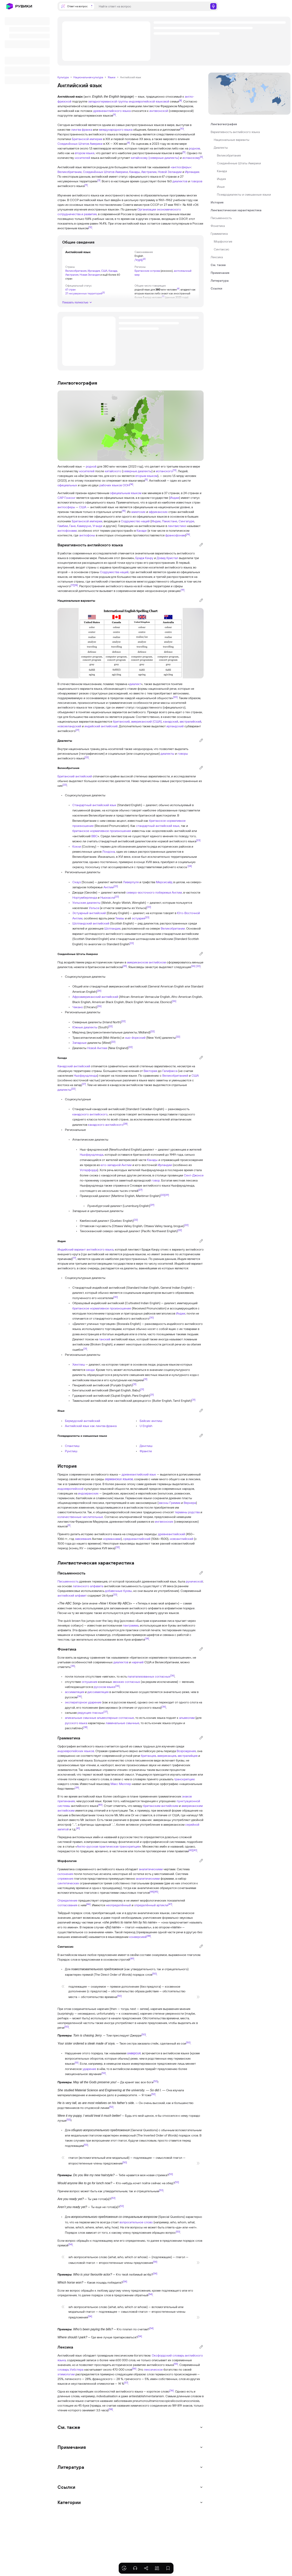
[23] (65, 784)
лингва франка (81, 129)
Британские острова (147, 270)
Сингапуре (186, 521)
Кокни (76, 846)
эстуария (138, 918)
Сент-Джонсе (194, 1175)
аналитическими (151, 1869)
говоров (196, 181)
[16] (188, 534)
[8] (180, 100)
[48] (148, 1935)
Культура (63, 77)
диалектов (180, 181)
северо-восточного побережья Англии (154, 892)
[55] (176, 2363)
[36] (172, 1675)
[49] (132, 1958)
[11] (86, 184)
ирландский (175, 726)
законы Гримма (169, 1503)
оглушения (89, 1682)
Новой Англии (97, 1048)
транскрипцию (184, 1779)
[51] (76, 2062)
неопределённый (118, 1905)
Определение (67, 1900)
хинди (90, 1370)
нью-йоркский (135, 1037)
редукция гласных (90, 1713)
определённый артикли (151, 1905)
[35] (73, 1665)
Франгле (146, 1451)
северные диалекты (137, 471)
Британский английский (75, 776)
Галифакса (169, 1071)
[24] (190, 866)
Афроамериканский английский (95, 997)
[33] (115, 1594)
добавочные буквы (118, 1591)
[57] (126, 2382)
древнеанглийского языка (112, 111)
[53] (86, 2144)
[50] (154, 1973)
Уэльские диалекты (86, 903)
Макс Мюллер (121, 1784)
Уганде (97, 526)
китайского (113, 471)
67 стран (70, 289)
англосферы (66, 507)
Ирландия (94, 270)
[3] (98, 180)
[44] (152, 1891)
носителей (82, 158)
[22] (86, 757)
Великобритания (75, 270)
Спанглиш (72, 1446)
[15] (124, 510)
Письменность (68, 1581)
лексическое (153, 2369)
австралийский (190, 721)
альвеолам (187, 1718)
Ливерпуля (131, 882)
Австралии (148, 172)
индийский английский (101, 726)
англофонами (67, 530)
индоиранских (88, 1493)
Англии (108, 887)
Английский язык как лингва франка (91, 1426)
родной (91, 466)
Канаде (142, 530)
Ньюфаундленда (85, 1075)
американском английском (146, 962)
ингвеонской (158, 111)
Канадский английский (74, 1066)
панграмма (130, 1625)
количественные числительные (80, 1517)
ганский (104, 1339)
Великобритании (70, 172)
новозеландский (69, 726)
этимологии (66, 2374)
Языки (111, 77)
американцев (166, 1756)
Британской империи (87, 139)
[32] (117, 1547)
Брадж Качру (144, 558)
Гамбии (63, 526)
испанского (164, 471)
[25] (125, 965)
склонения (65, 1874)
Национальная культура (88, 77)
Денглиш (146, 1446)
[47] (170, 1904)
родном (194, 148)
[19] (182, 589)
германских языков (119, 1479)
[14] (131, 484)
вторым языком (146, 476)
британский (121, 721)
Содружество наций (135, 521)
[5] (183, 152)
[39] (77, 1787)
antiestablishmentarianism (146, 2396)
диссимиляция (98, 1692)
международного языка (115, 129)
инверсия (134, 2053)
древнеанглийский (171, 1534)
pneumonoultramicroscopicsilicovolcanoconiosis (166, 2401)
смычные (89, 1718)
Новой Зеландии (170, 172)
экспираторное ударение (83, 1702)
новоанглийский (181, 1539)
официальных (67, 485)
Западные (79, 1043)
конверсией (137, 1937)
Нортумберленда (84, 897)
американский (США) (146, 721)
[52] (104, 2072)
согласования (67, 1905)
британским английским (160, 1806)
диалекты (167, 753)
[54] (70, 2244)
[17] (72, 585)
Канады (134, 172)
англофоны (87, 535)
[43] (195, 1850)
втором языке (84, 153)
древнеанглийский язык (139, 1474)
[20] (175, 697)
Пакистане (169, 521)
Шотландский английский (90, 923)
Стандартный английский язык (94, 805)
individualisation (107, 2396)
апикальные (73, 1718)
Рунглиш (71, 1451)
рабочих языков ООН (114, 485)
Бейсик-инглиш (151, 1421)
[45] (156, 1891)
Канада (113, 270)
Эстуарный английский (89, 913)
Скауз (76, 882)
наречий (138, 1662)
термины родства (187, 1512)
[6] (201, 156)
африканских (158, 512)
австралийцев (188, 1756)
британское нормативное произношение (101, 831)
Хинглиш (78, 1364)
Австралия (71, 274)
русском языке (104, 1687)
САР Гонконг (66, 498)
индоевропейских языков (76, 1751)
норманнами (112, 1539)
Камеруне (84, 526)
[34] (147, 1638)
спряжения (65, 1878)
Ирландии (192, 172)
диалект (135, 684)
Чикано (77, 1007)
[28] (125, 1123)
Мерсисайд (164, 882)
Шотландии (112, 928)
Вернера (190, 1503)
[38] (85, 1727)
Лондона (108, 851)
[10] (182, 128)
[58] (111, 2409)
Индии (174, 498)
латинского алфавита (88, 1586)
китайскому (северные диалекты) (155, 158)
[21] (77, 729)
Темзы (119, 918)
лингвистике (177, 526)
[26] (193, 965)
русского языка (76, 1723)
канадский (170, 721)
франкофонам (175, 535)
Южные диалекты (84, 1027)
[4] (128, 142)
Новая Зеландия (90, 274)
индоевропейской (71, 1489)
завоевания (83, 1539)
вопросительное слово (136, 2222)
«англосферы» (181, 167)
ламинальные (115, 1723)
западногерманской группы (108, 101)
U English (146, 1426)
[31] (85, 1348)
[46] (88, 1904)
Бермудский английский (82, 1421)
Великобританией (175, 1075)
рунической (194, 1581)
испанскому (191, 158)
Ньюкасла (107, 897)
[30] (115, 1296)
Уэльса (94, 908)
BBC (94, 836)
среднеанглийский (136, 1539)
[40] (100, 1804)
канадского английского (90, 1114)
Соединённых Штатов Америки (80, 144)
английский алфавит (72, 1595)
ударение (89, 2069)
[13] (174, 470)
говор (156, 1180)
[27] (84, 1083)
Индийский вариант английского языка (85, 1249)
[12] (90, 227)
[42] (191, 1850)
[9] (114, 114)
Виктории (150, 1071)
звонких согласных (126, 1682)
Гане (72, 526)
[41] (78, 1828)
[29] (167, 1194)
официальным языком (125, 493)
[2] (144, 258)
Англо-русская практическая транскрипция (108, 1846)
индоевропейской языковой (149, 101)
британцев (148, 1756)
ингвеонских (164, 1521)
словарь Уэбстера (70, 2369)
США (104, 270)
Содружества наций (114, 572)
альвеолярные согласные (115, 1718)
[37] (105, 1711)
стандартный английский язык (158, 826)
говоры (183, 753)
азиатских (138, 512)
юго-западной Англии (116, 1165)
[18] (76, 585)
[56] (134, 2368)
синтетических (68, 1883)
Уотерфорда (88, 1170)
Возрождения (186, 1751)
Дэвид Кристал (167, 558)
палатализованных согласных (149, 1676)
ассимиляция (74, 1692)
